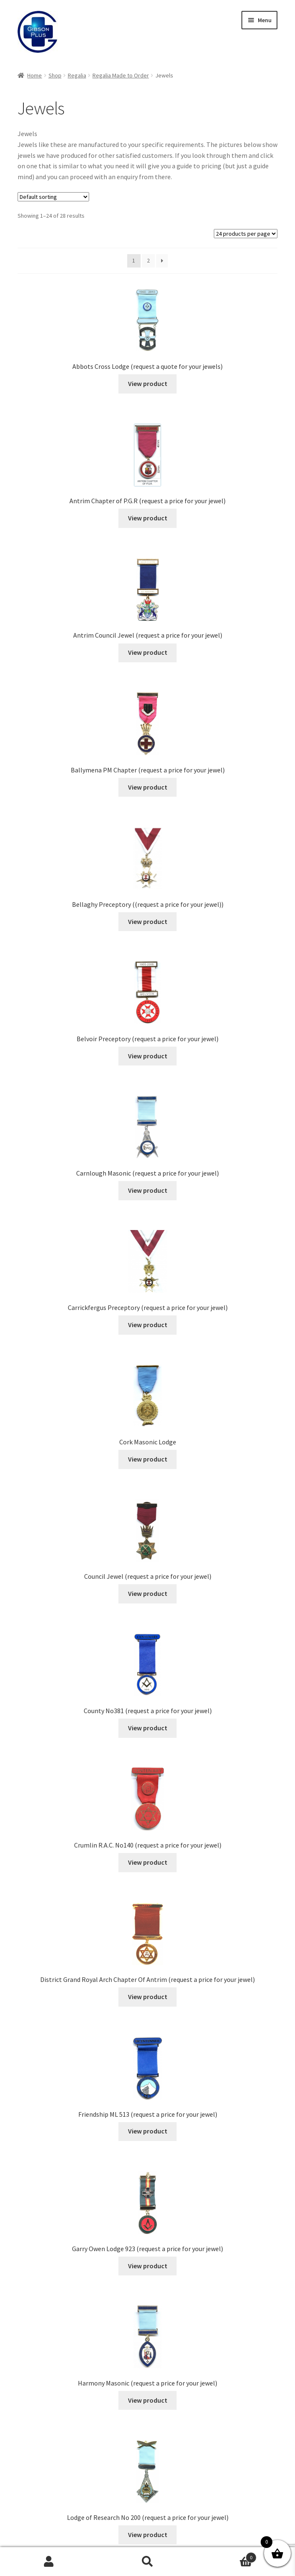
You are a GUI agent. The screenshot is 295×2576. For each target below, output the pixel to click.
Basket (227, 2555)
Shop (55, 75)
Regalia (77, 75)
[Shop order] (53, 196)
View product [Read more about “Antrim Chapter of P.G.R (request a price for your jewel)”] (147, 518)
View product (147, 383)
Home (34, 75)
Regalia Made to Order (120, 75)
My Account (49, 2562)
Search (147, 2562)
